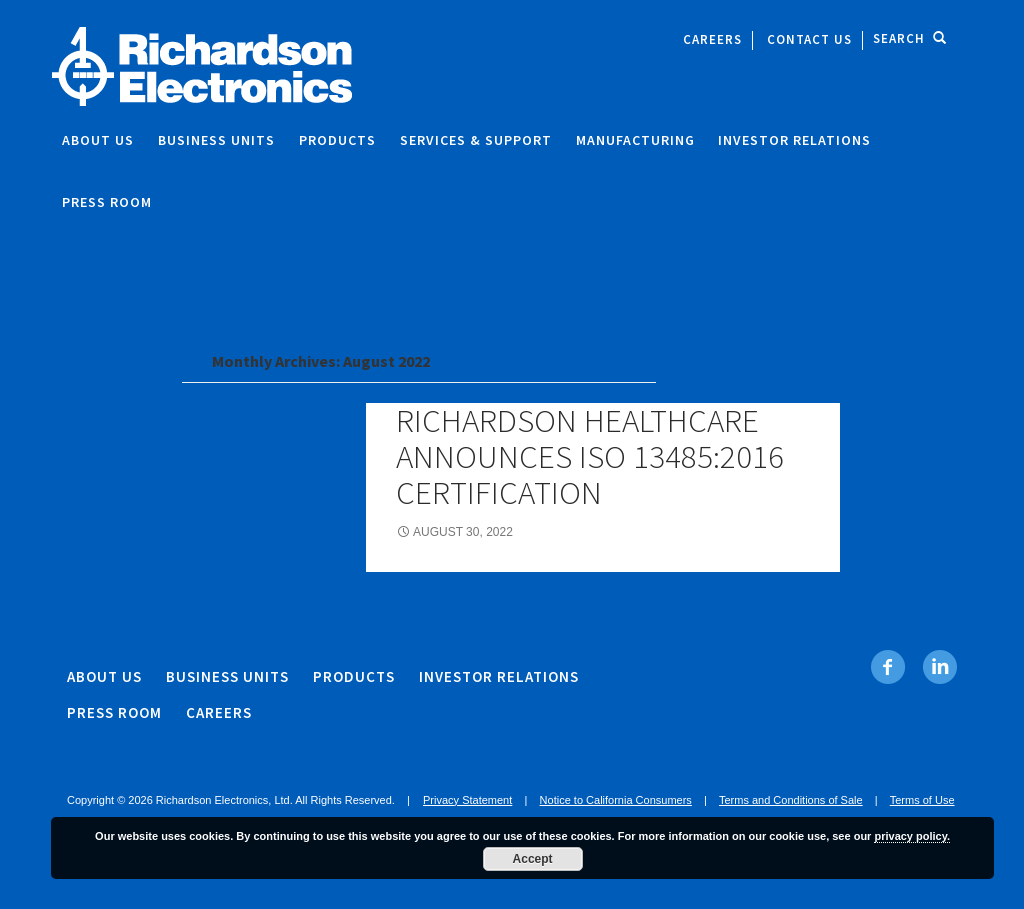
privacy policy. (912, 836)
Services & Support (476, 140)
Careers (712, 39)
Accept (533, 859)
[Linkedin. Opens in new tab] (939, 667)
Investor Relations (794, 140)
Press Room (107, 202)
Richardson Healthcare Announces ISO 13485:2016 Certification (590, 456)
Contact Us (809, 39)
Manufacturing (635, 140)
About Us (98, 140)
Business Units (216, 140)
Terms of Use (922, 800)
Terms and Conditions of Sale (791, 800)
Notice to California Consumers (616, 800)
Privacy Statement (467, 800)
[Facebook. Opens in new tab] (888, 667)
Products (337, 140)
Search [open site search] (910, 38)
